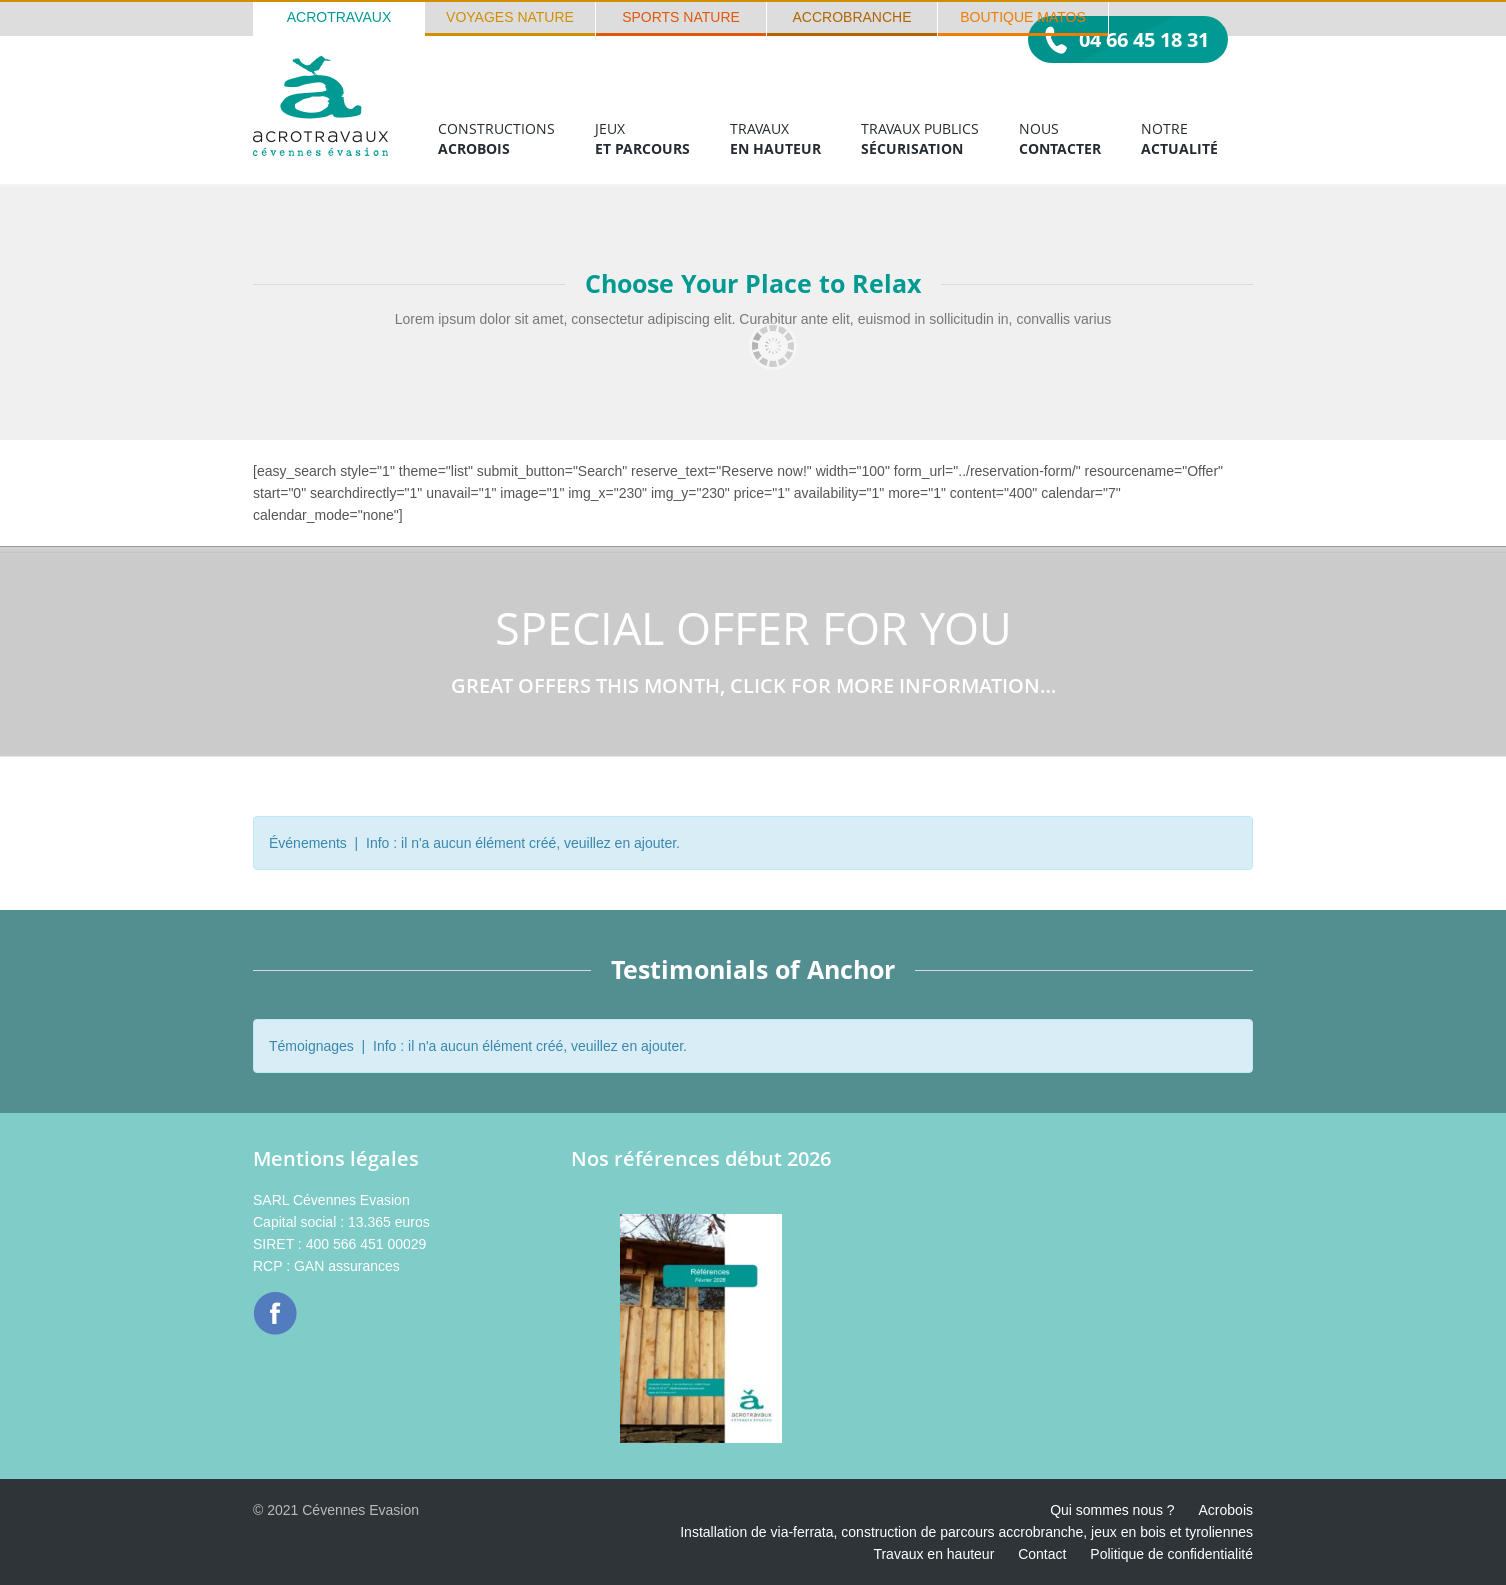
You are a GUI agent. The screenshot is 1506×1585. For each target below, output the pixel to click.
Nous (1060, 139)
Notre (1179, 139)
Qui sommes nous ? (1112, 1510)
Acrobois (1226, 1510)
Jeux (642, 139)
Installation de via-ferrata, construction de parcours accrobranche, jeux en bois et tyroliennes (966, 1532)
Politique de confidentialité (1171, 1554)
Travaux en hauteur (933, 1554)
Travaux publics (920, 139)
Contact (1042, 1554)
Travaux (775, 139)
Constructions (496, 139)
